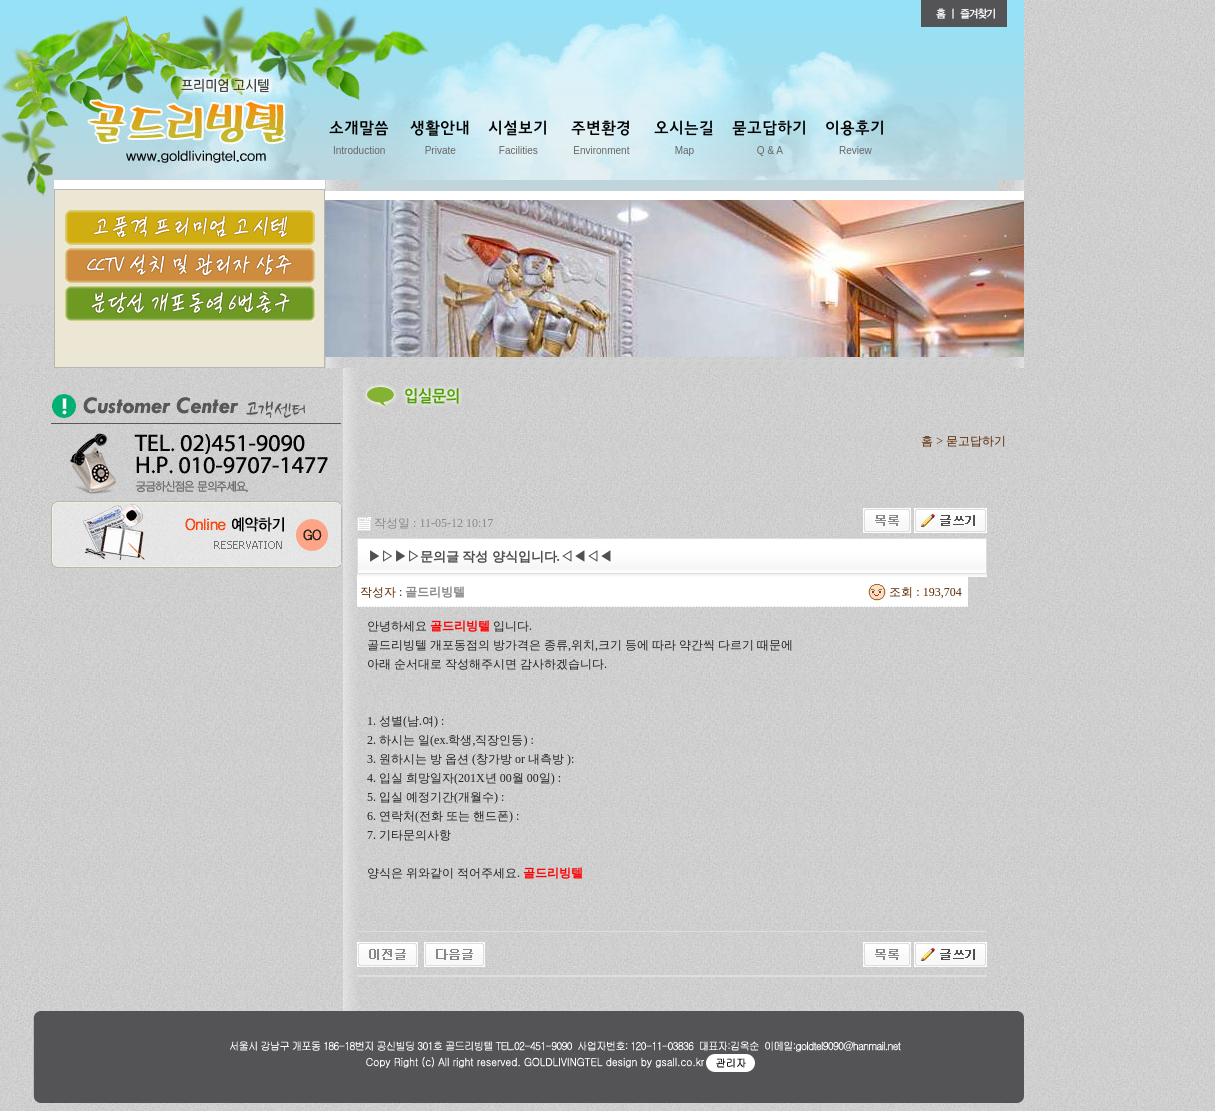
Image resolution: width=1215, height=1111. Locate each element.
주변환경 (601, 141)
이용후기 (855, 141)
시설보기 (518, 141)
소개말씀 (359, 141)
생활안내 (440, 141)
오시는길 (684, 141)
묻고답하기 (769, 141)
